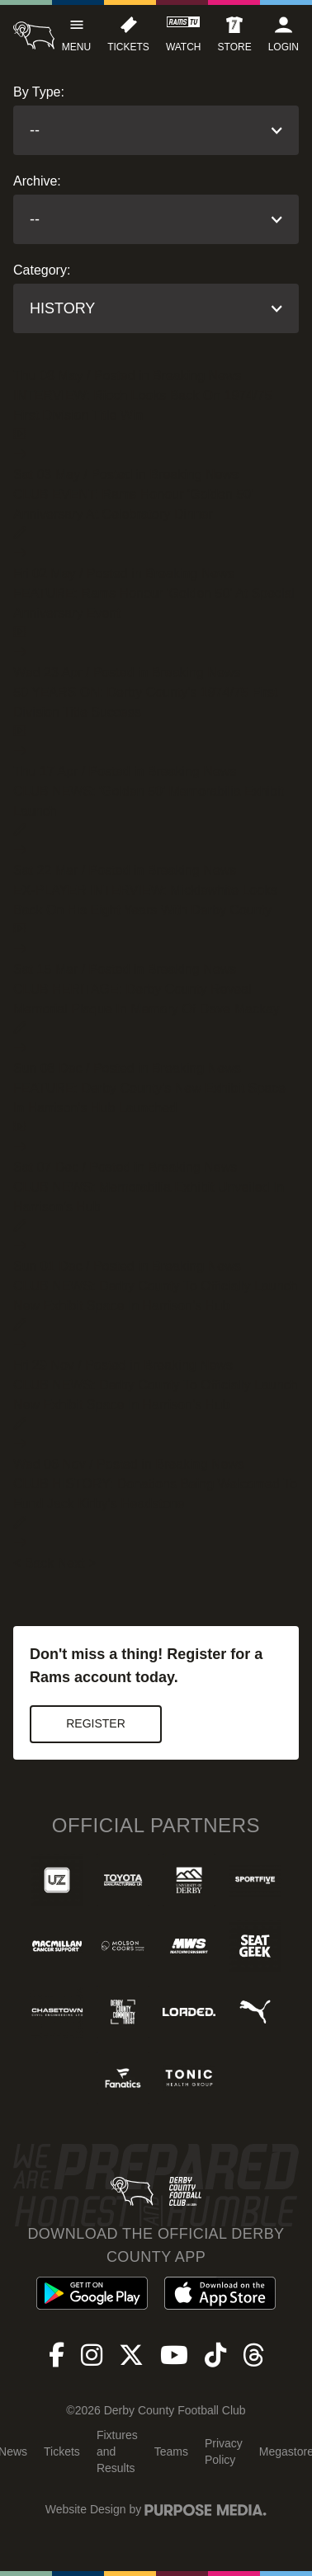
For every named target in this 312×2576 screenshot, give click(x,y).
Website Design (85, 2509)
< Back (33, 1563)
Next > (77, 1563)
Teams (171, 2451)
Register (95, 1723)
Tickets (62, 2451)
